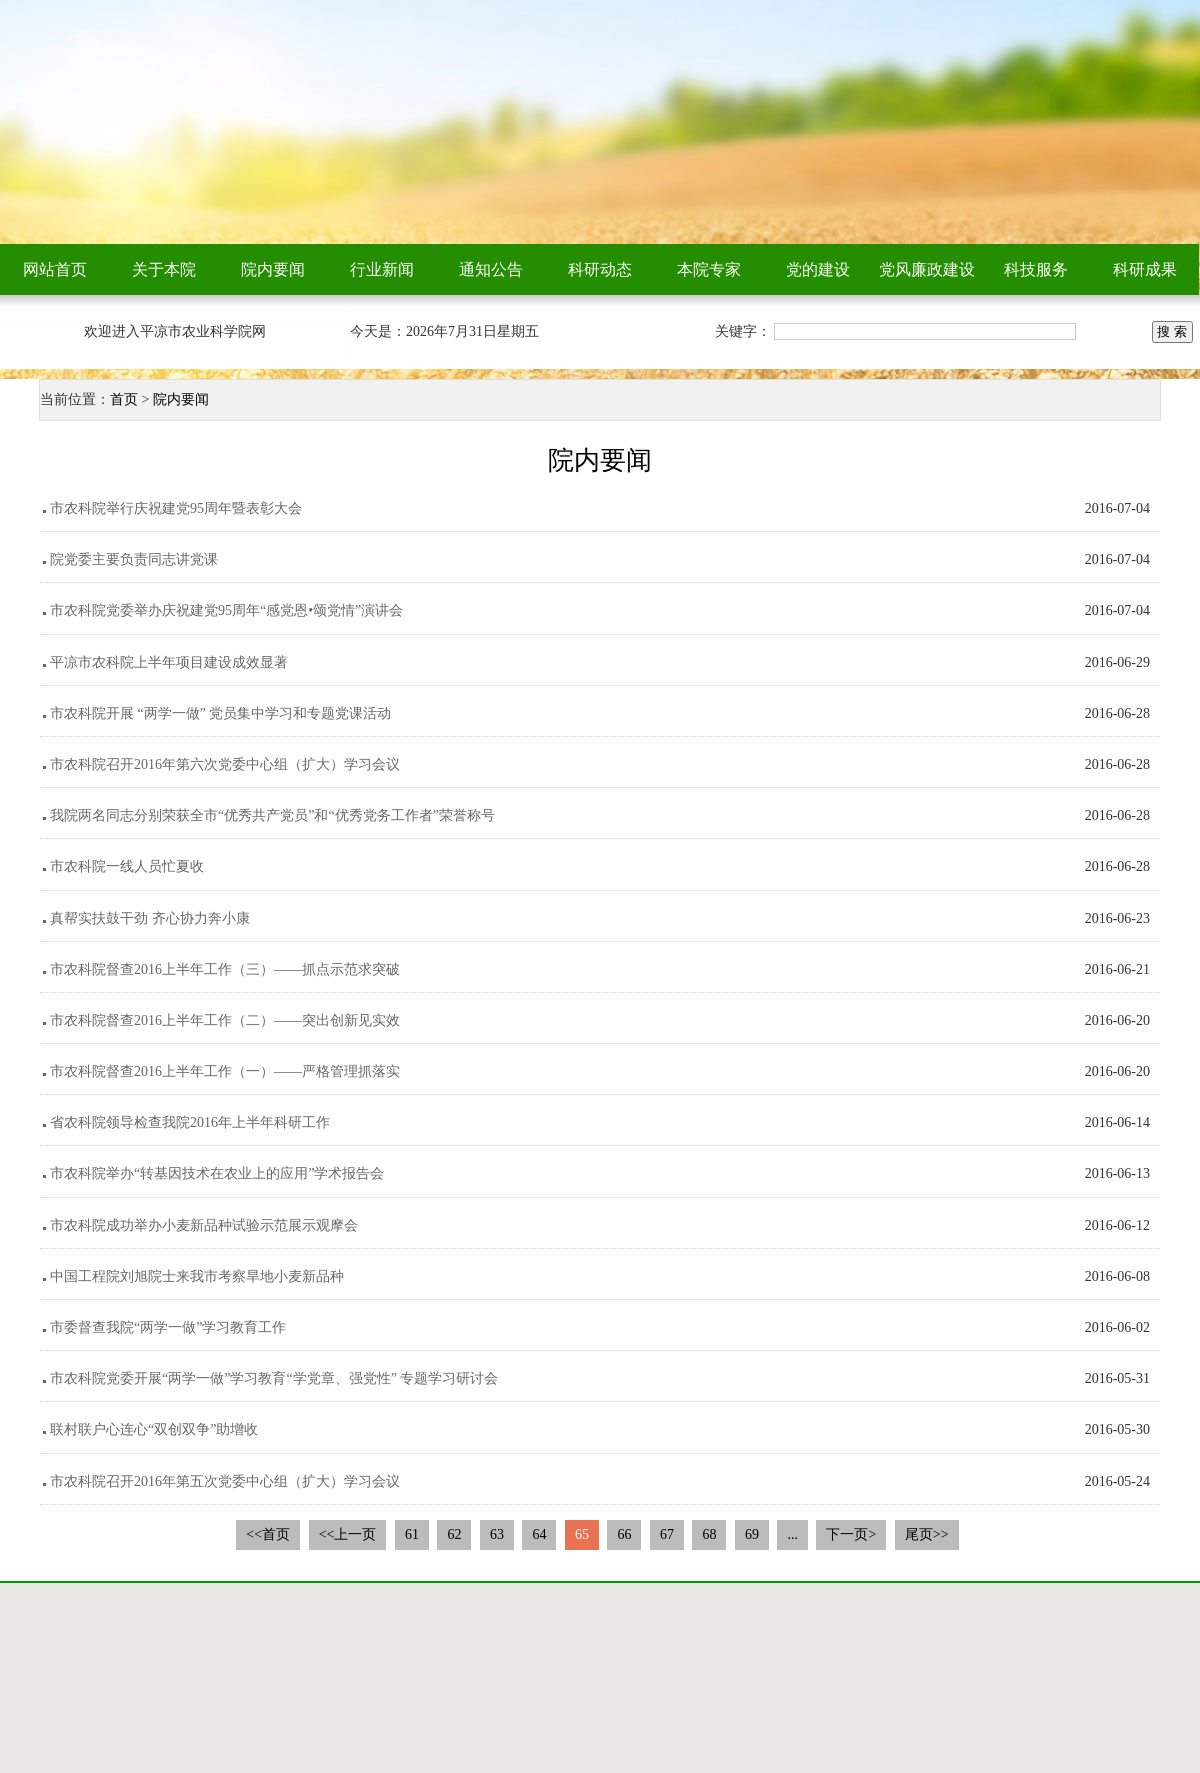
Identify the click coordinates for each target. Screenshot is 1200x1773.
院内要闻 (273, 269)
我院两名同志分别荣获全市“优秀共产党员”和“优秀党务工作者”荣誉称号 (272, 815)
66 (624, 1534)
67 (667, 1534)
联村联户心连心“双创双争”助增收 (154, 1429)
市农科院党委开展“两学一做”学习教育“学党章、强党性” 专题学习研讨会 (274, 1378)
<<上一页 (348, 1534)
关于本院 (164, 269)
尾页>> (927, 1534)
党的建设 (818, 269)
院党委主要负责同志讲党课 (134, 559)
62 (454, 1534)
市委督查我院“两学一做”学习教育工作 (168, 1327)
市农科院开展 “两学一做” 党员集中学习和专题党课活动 (220, 713)
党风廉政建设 (927, 269)
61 (412, 1534)
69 (752, 1534)
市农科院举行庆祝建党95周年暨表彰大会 (176, 508)
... (792, 1534)
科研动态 (600, 269)
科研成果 (1145, 269)
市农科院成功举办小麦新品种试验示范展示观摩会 (204, 1225)
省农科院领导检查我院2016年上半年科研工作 (190, 1122)
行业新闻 (382, 269)
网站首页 (55, 269)
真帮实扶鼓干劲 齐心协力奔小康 (150, 918)
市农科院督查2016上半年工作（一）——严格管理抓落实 (225, 1071)
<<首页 (268, 1534)
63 (497, 1534)
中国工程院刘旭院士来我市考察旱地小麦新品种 (197, 1276)
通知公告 (491, 269)
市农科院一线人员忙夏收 (127, 866)
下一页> (851, 1534)
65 (582, 1534)
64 (539, 1534)
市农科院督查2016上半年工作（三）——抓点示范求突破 (225, 969)
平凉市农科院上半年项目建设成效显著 (169, 662)
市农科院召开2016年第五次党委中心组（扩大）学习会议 (225, 1481)
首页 (124, 399)
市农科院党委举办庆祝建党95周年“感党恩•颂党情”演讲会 (226, 610)
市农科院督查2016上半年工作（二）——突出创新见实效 (225, 1020)
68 (709, 1534)
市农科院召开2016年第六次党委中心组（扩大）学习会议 (225, 764)
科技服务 (1036, 269)
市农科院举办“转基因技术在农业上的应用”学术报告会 (217, 1173)
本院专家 (709, 269)
